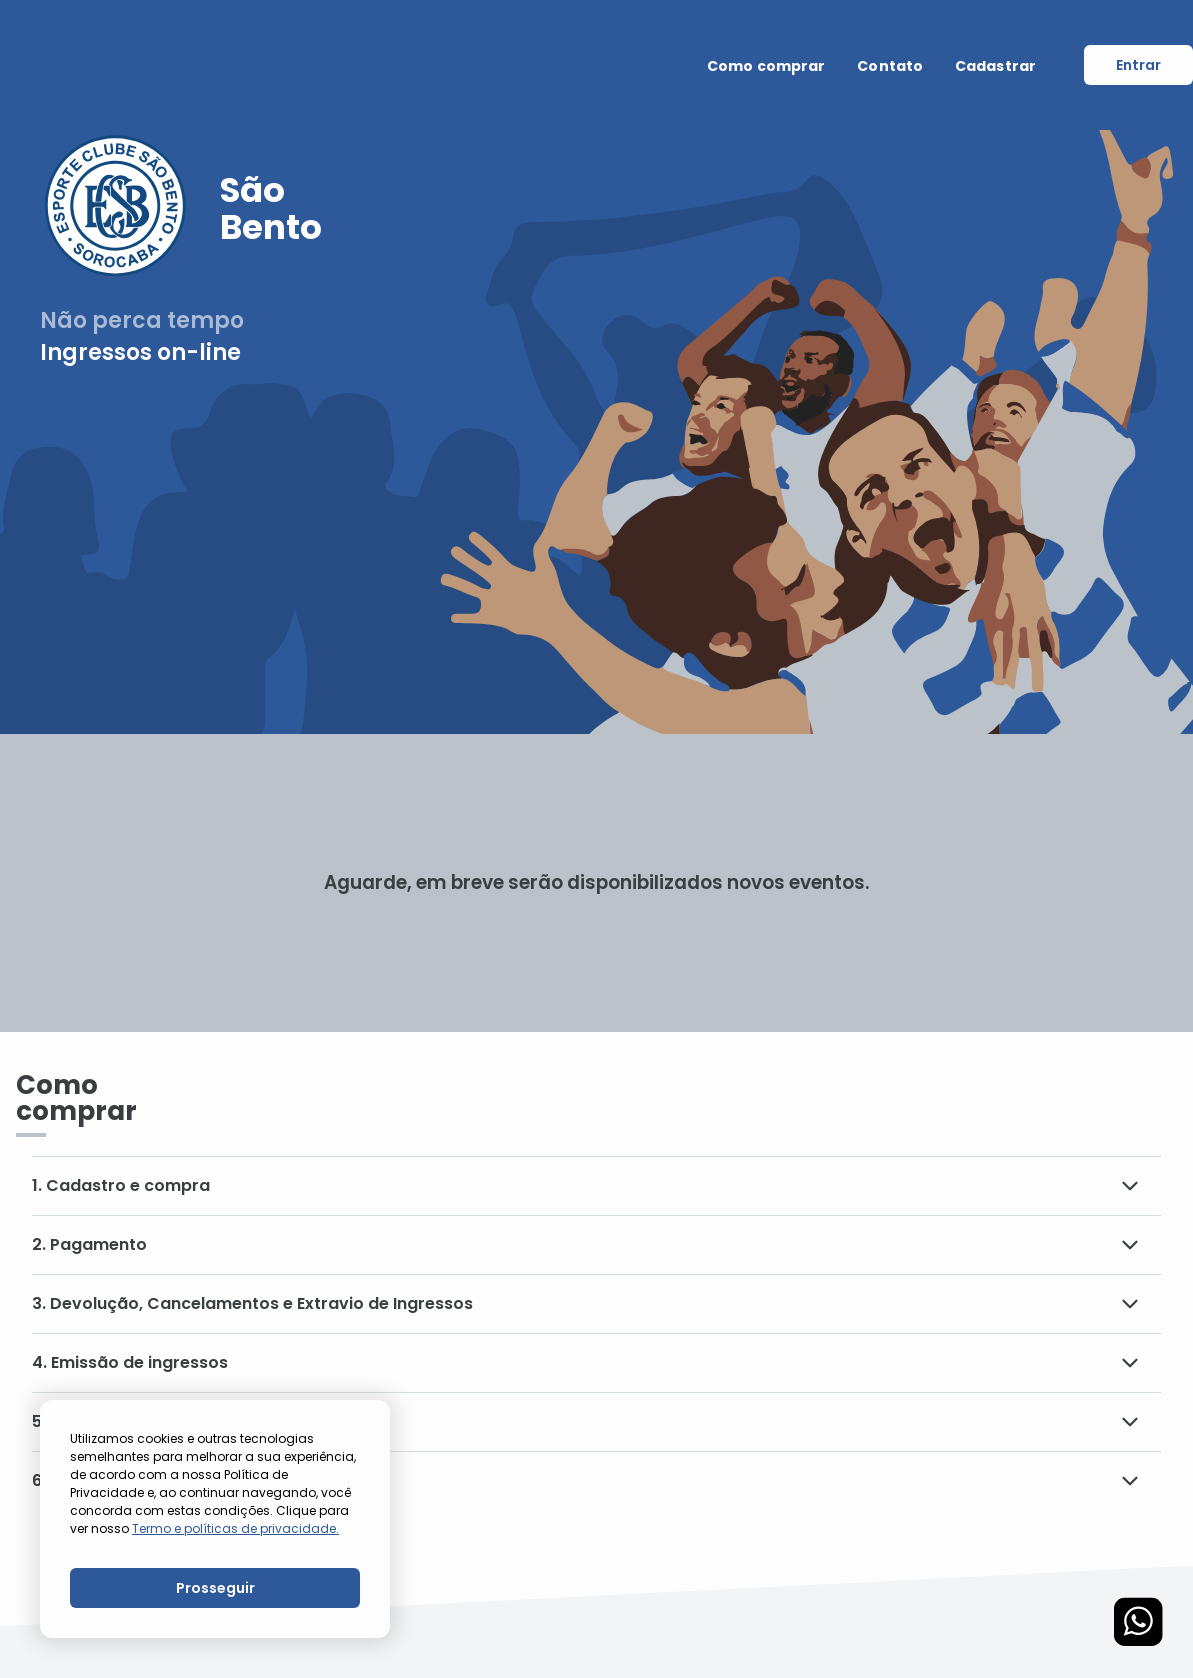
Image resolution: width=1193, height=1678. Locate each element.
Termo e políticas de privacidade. (235, 1528)
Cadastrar (995, 66)
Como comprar (766, 66)
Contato (890, 66)
